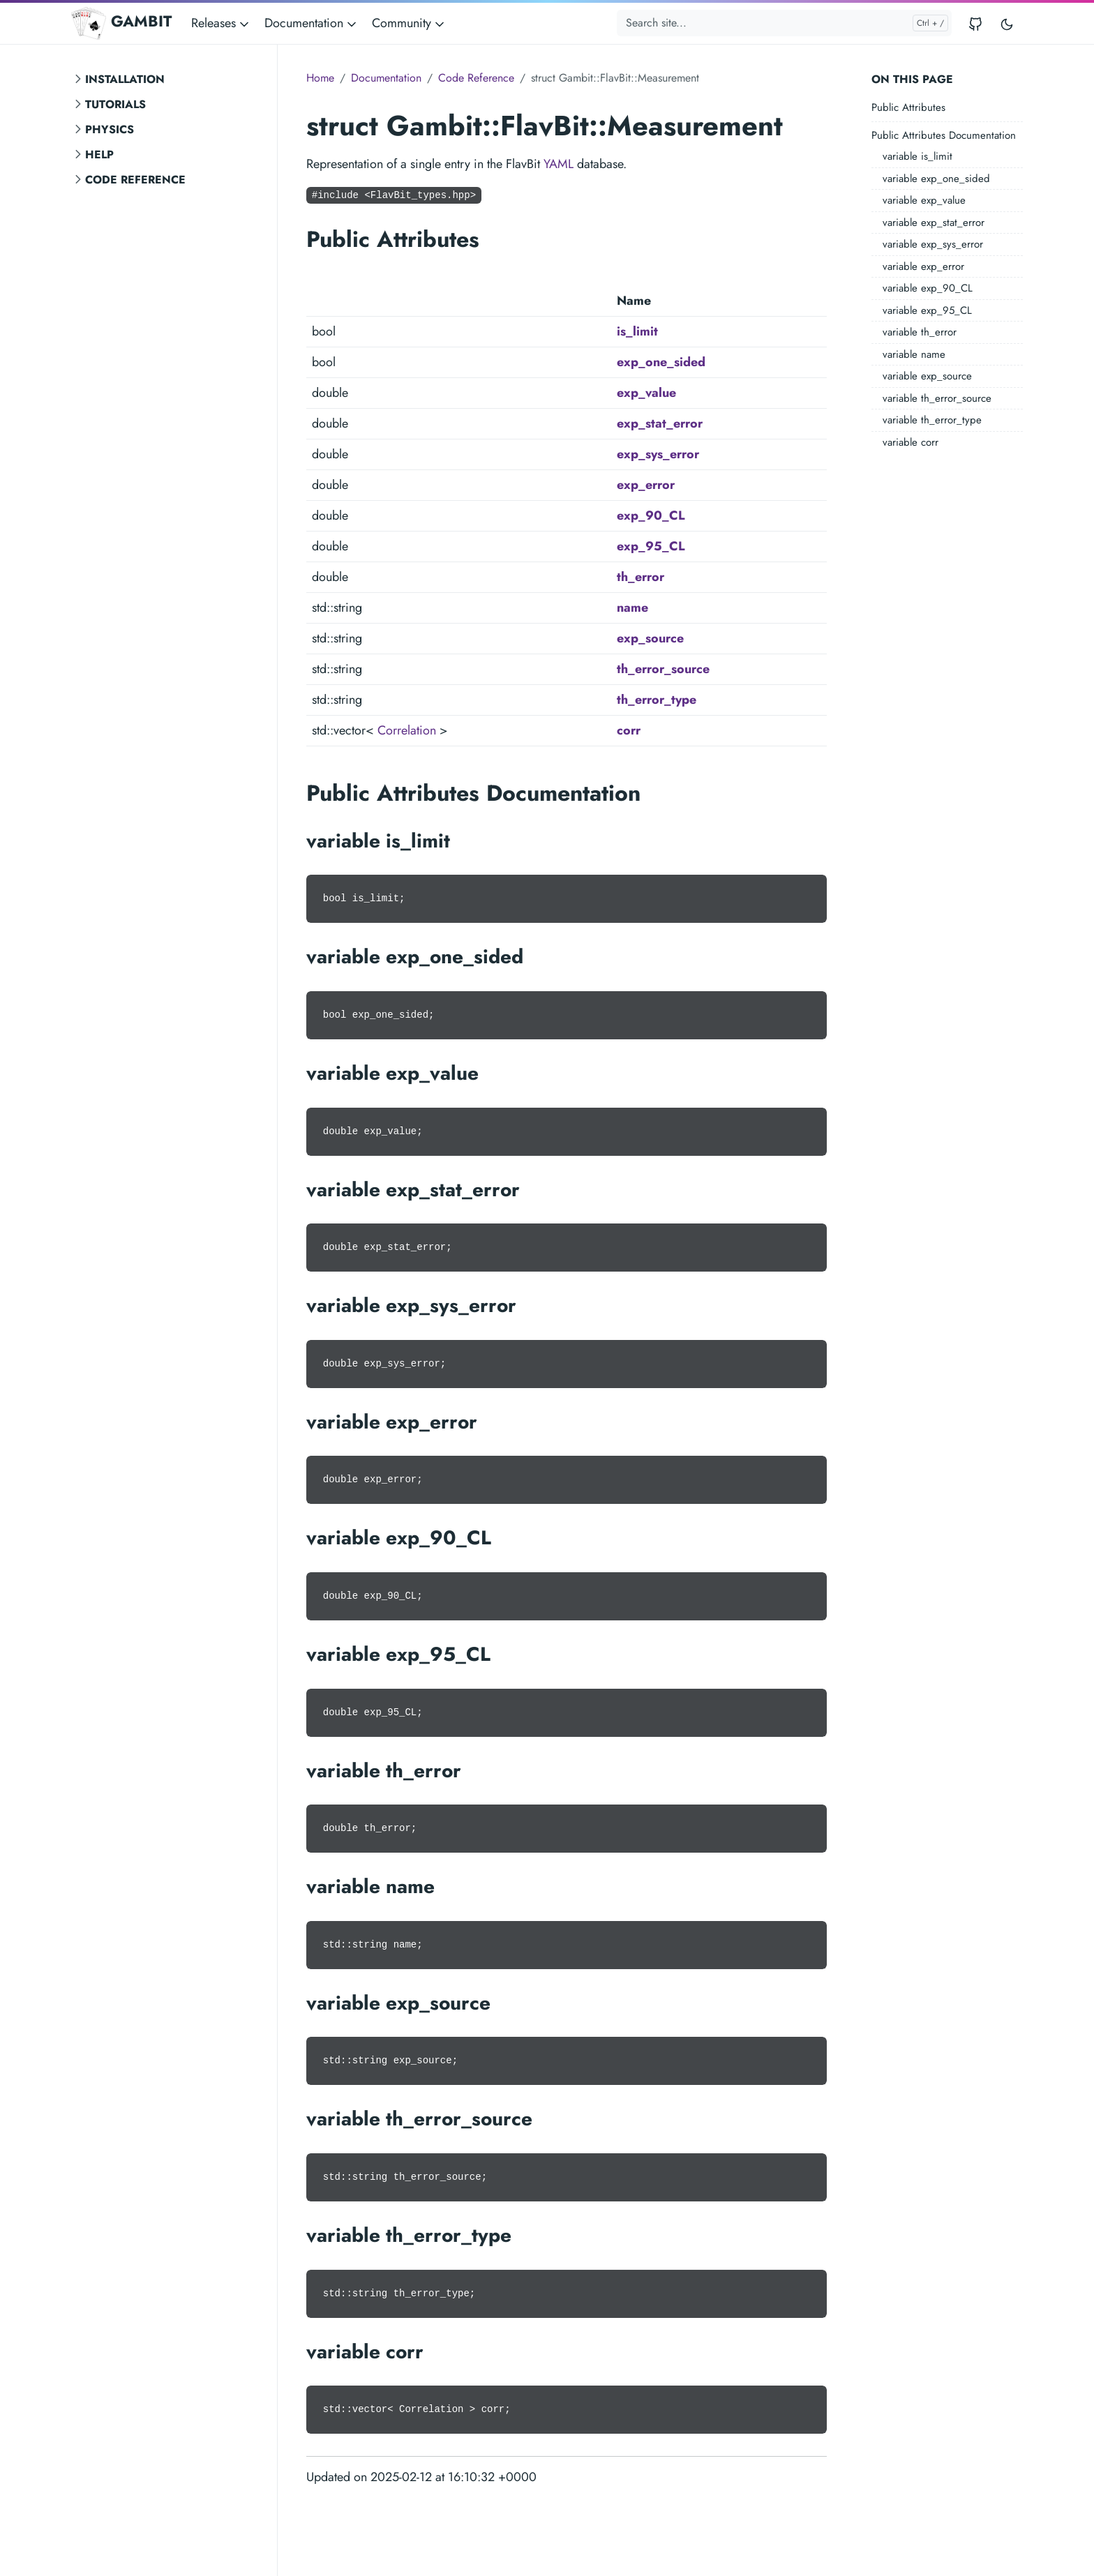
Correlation (406, 730)
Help (99, 154)
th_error (640, 577)
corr (628, 730)
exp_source (650, 638)
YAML (559, 164)
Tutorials (115, 104)
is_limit (637, 331)
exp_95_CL (651, 546)
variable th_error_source (937, 398)
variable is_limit (917, 156)
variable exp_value (924, 200)
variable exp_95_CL (927, 310)
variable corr (910, 442)
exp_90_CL (651, 515)
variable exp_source (927, 376)
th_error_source (663, 669)
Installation (125, 79)
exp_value (646, 393)
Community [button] (409, 23)
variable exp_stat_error (933, 222)
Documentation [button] (311, 23)
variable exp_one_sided (936, 178)
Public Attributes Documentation (943, 135)
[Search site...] (784, 23)
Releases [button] (221, 23)
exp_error (646, 485)
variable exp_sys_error (933, 244)
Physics (109, 129)
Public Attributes (908, 107)
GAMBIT (121, 23)
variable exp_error (923, 266)
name (632, 607)
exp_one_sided (661, 362)
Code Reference (135, 180)
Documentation (386, 78)
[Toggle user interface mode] (1007, 23)
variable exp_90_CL (928, 288)
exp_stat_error (660, 423)
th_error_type (656, 700)
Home (320, 78)
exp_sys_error (658, 454)
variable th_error (920, 332)
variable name (914, 354)
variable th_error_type (932, 420)
